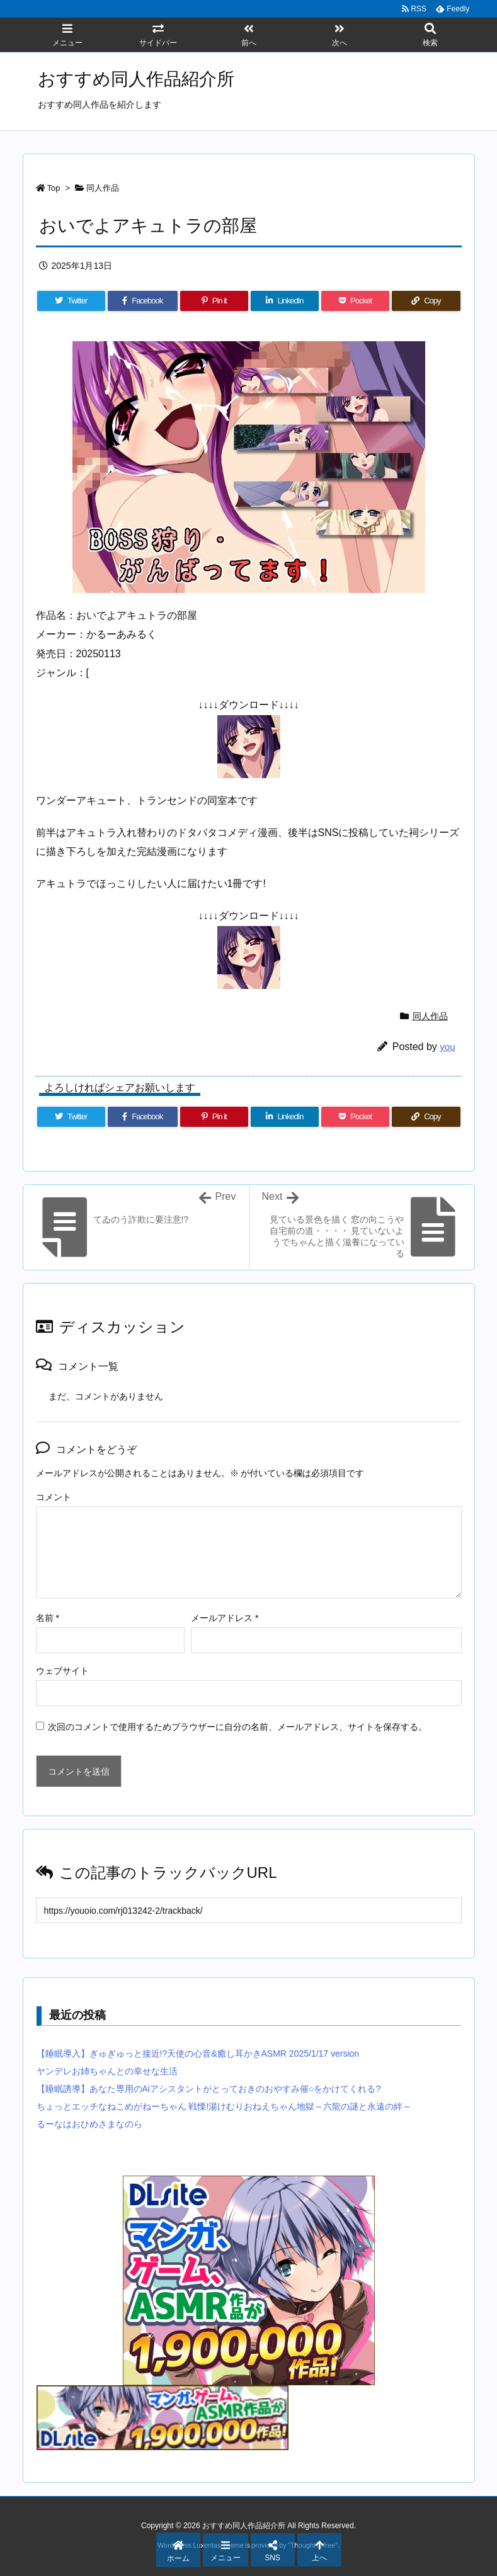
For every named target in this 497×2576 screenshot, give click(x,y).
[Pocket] (355, 301)
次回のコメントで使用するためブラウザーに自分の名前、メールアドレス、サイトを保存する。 (237, 1727)
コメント (53, 1497)
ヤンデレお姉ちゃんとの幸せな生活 (107, 2071)
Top (53, 188)
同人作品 (102, 188)
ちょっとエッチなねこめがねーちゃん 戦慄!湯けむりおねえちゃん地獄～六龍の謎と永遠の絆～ (224, 2106)
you (447, 1046)
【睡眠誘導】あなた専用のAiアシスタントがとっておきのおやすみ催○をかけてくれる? (209, 2089)
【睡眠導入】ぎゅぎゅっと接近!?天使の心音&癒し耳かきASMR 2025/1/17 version (198, 2053)
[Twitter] (71, 301)
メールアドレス (224, 1618)
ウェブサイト (62, 1671)
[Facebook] (143, 301)
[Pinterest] (214, 301)
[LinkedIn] (285, 301)
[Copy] (426, 301)
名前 (47, 1618)
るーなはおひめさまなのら (89, 2124)
